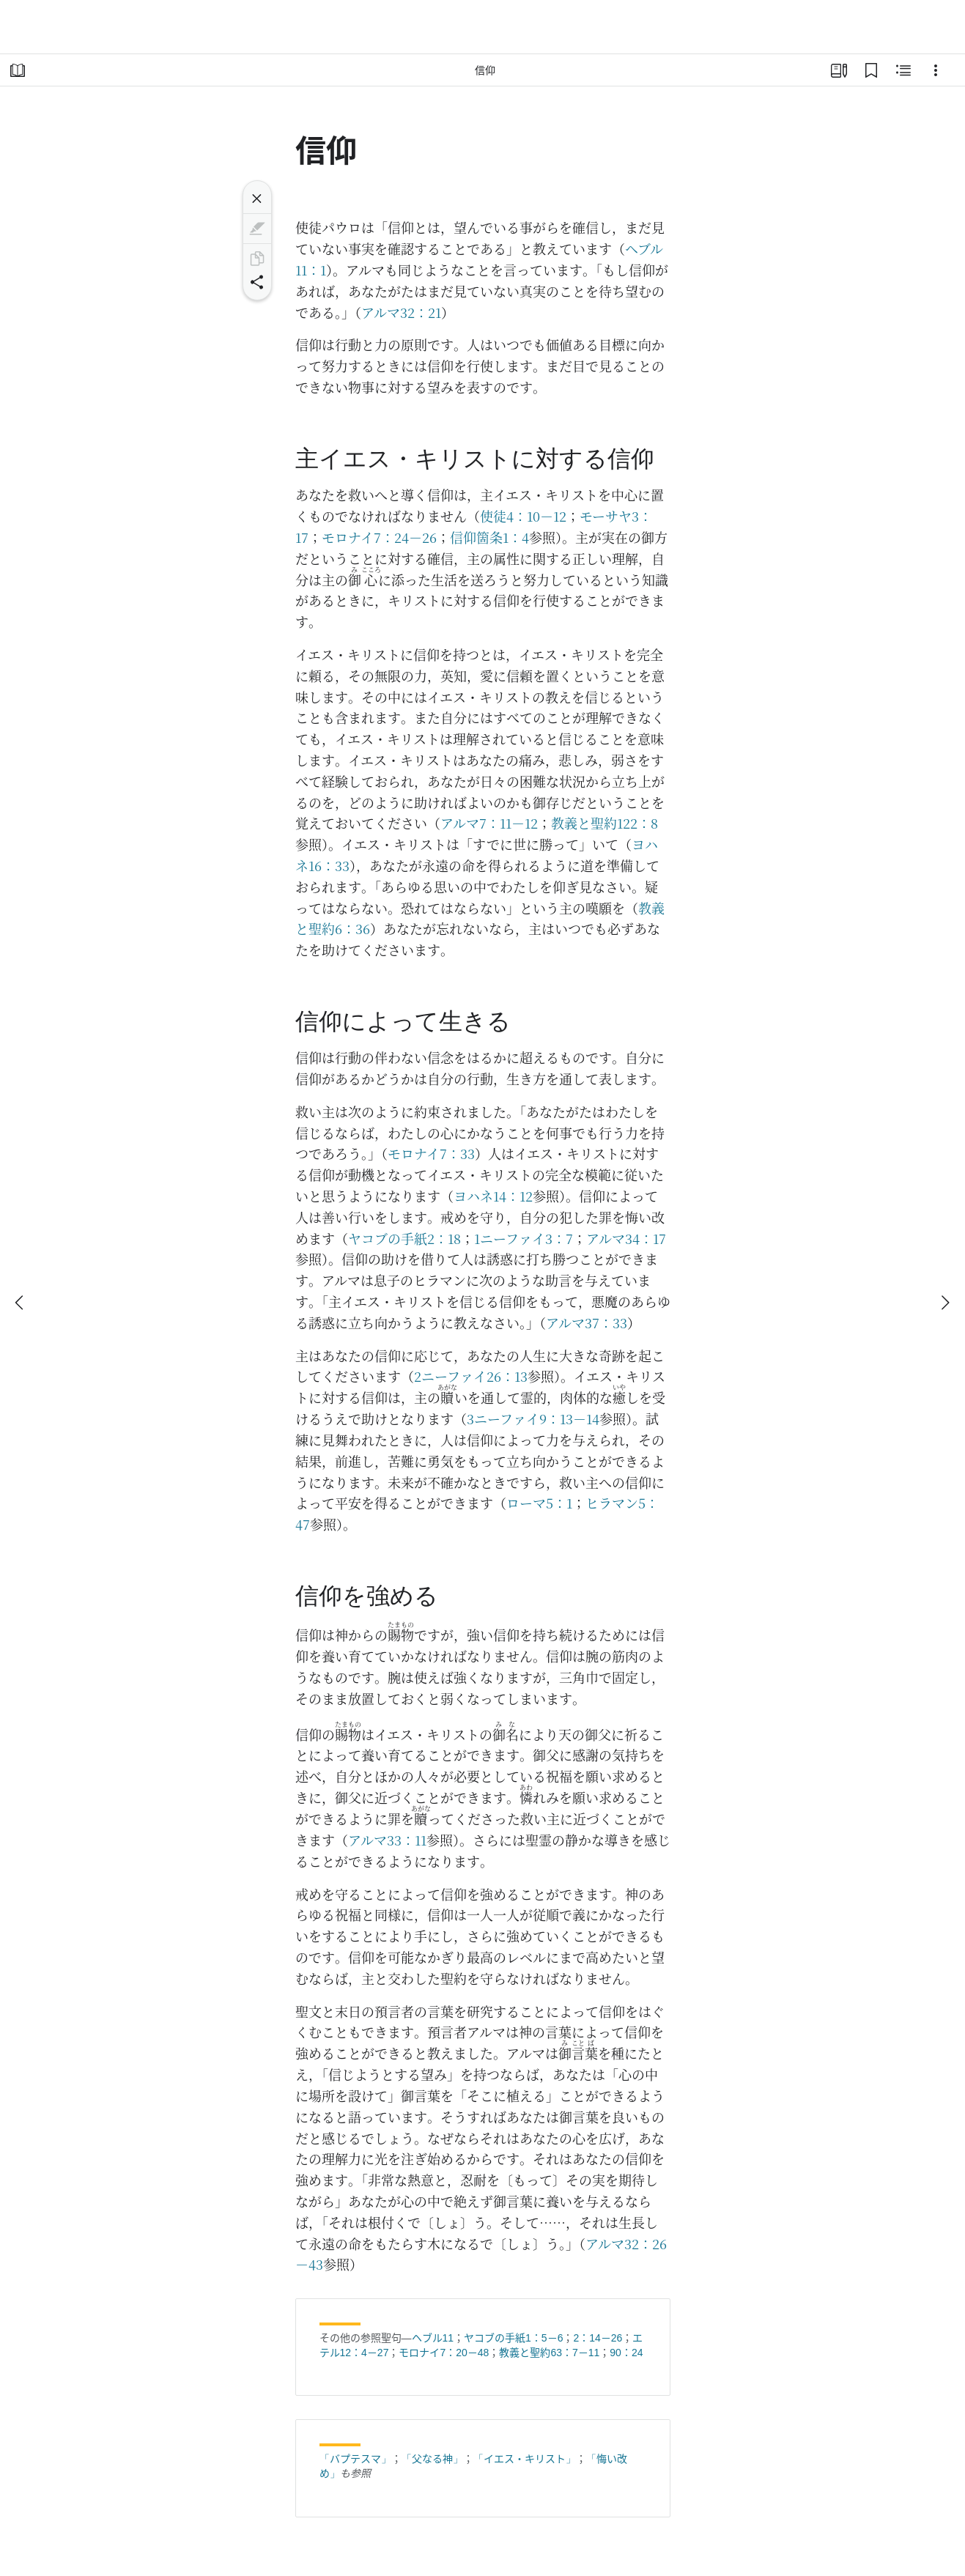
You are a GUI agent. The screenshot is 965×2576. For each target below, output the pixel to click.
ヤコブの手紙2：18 (404, 1238)
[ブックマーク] (871, 70)
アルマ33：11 (387, 1839)
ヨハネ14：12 (493, 1195)
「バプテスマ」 (355, 2459)
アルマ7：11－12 (489, 822)
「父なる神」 (432, 2459)
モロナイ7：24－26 (379, 537)
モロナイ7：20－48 (444, 2352)
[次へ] (944, 1302)
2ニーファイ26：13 (471, 1375)
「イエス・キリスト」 (524, 2459)
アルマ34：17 (626, 1238)
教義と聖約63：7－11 (549, 2352)
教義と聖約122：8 (604, 822)
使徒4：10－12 (523, 515)
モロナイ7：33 (431, 1153)
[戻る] (20, 1302)
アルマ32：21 (401, 312)
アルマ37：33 (586, 1322)
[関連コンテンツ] (903, 70)
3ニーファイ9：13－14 (533, 1418)
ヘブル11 (433, 2338)
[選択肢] (935, 70)
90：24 (626, 2352)
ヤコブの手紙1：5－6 (513, 2338)
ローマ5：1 (539, 1502)
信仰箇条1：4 (489, 537)
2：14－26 (597, 2338)
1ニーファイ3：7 (523, 1238)
